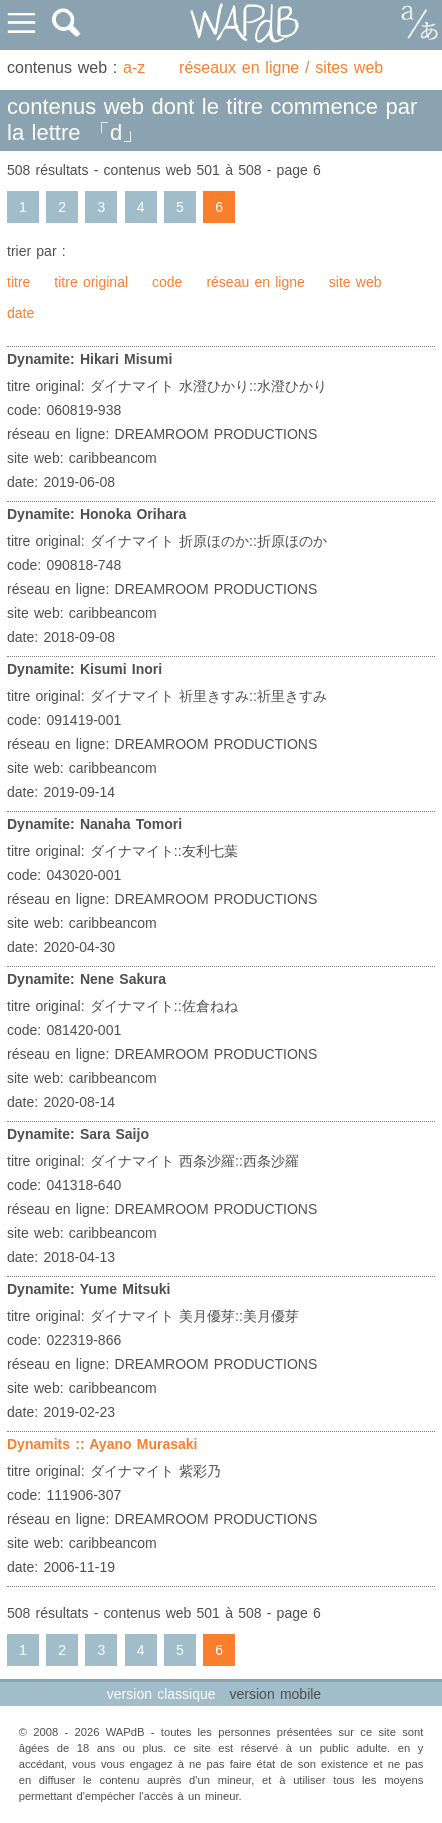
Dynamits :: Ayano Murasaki (102, 1444)
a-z (134, 67)
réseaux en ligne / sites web (281, 67)
